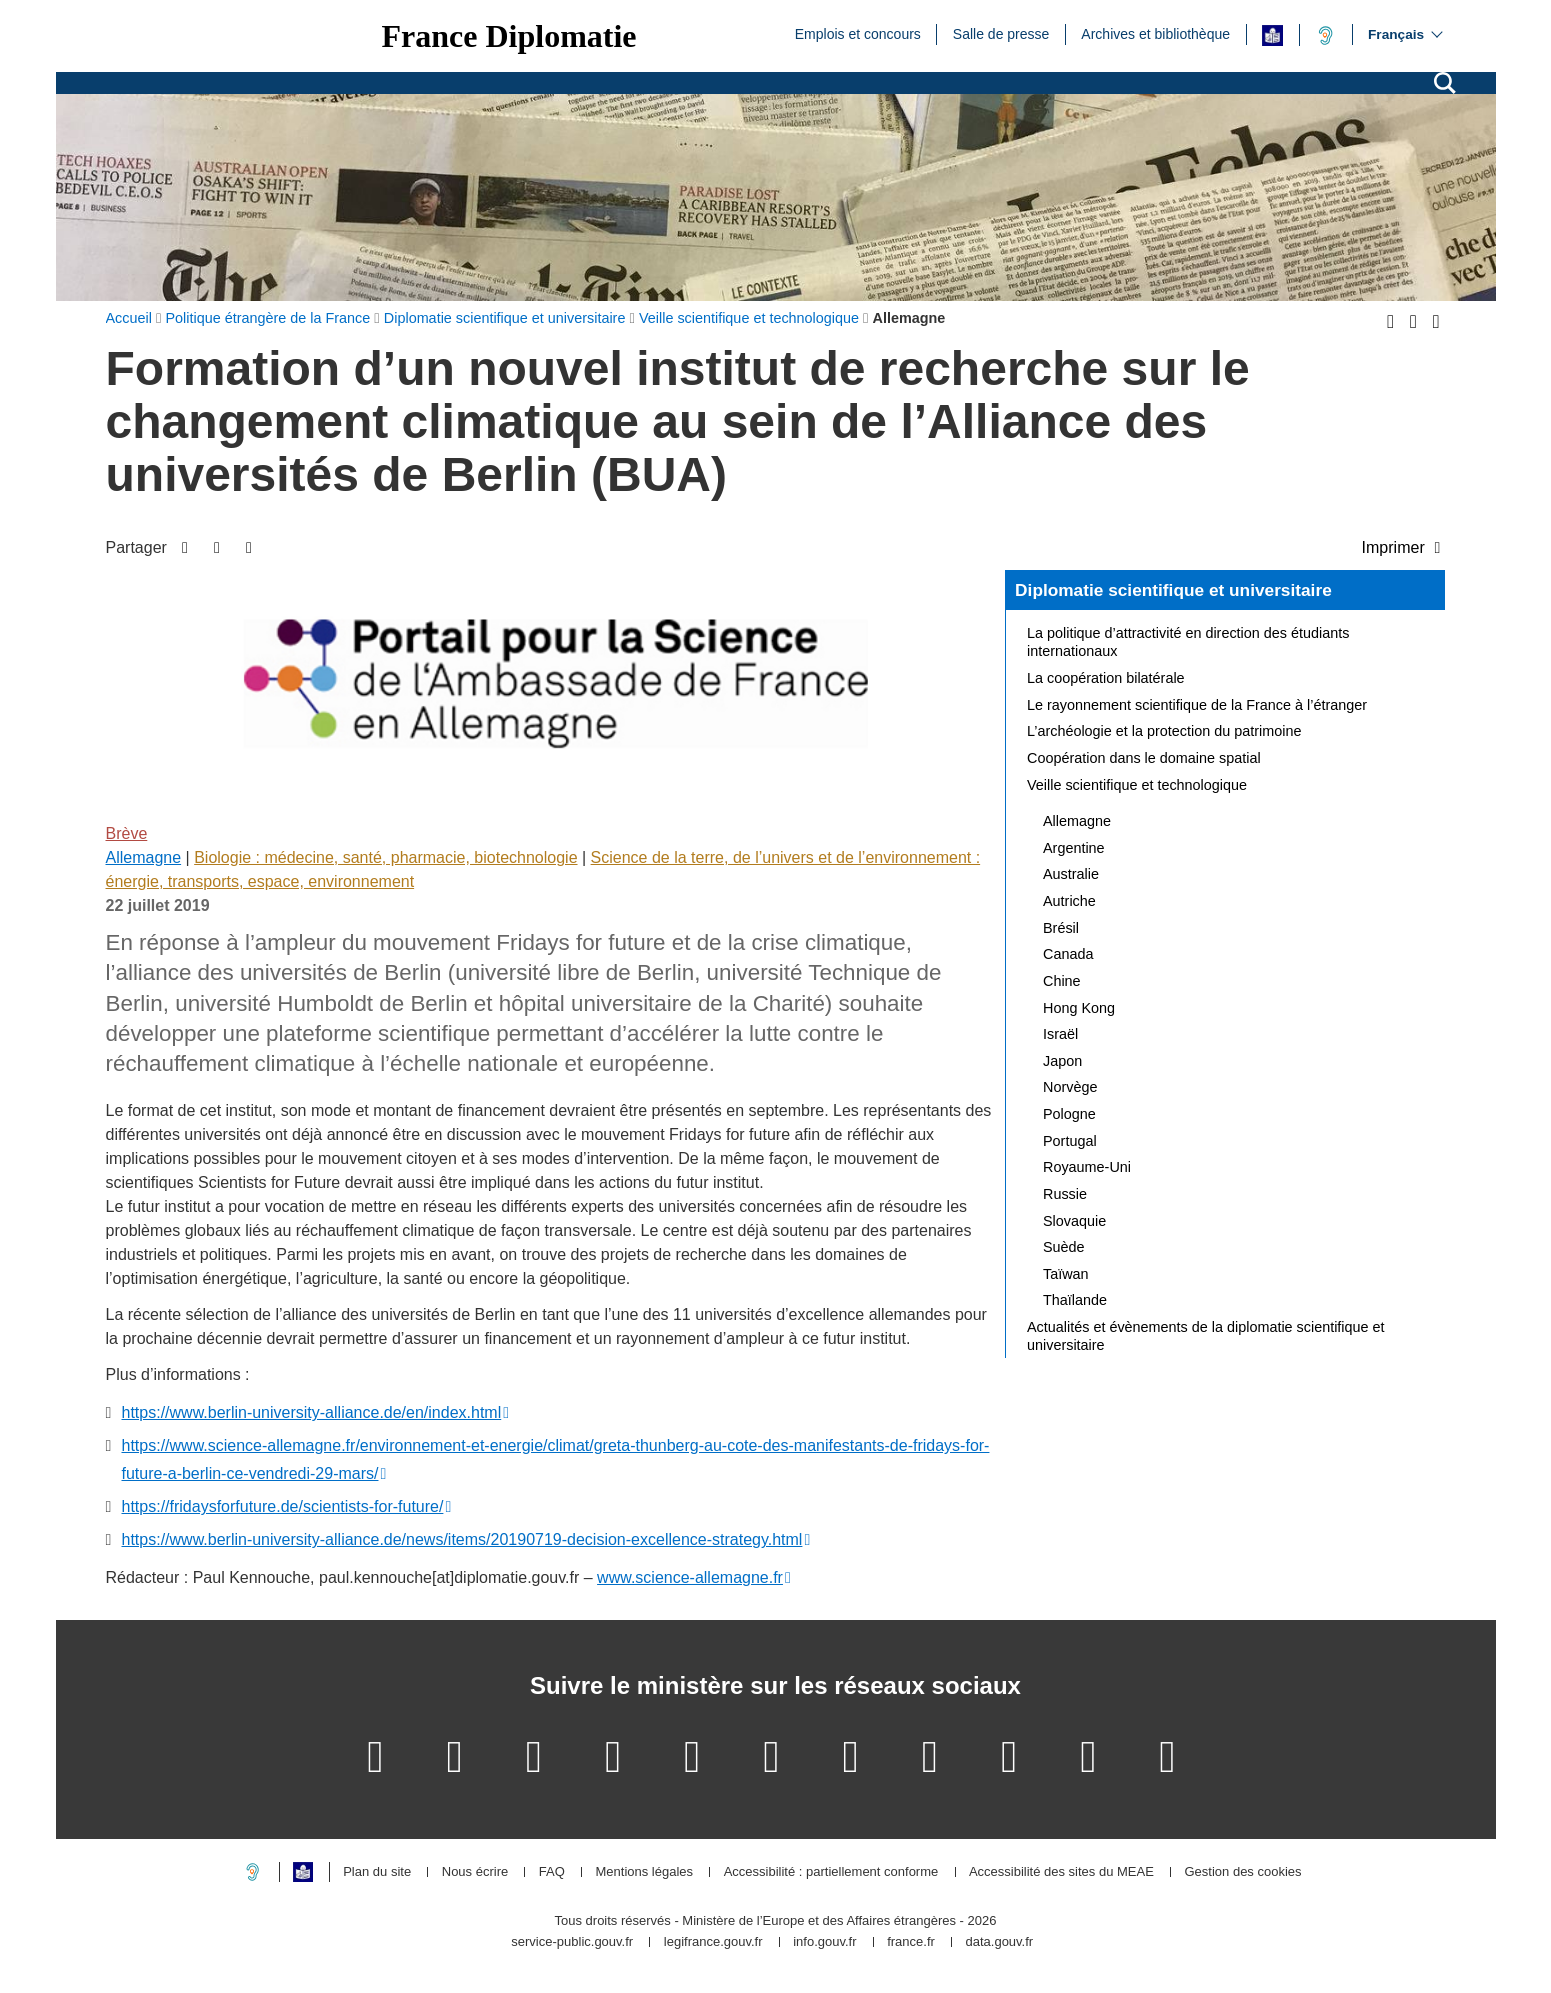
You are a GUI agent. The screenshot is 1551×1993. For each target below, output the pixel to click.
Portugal (1070, 1141)
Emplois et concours (858, 33)
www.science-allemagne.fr (690, 1577)
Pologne (1069, 1114)
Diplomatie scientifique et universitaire (1173, 590)
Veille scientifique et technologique (1137, 785)
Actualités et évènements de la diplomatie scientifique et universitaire (1206, 1336)
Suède (1064, 1247)
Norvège (1070, 1087)
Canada (1068, 954)
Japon (1062, 1061)
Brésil (1061, 928)
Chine (1062, 981)
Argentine (1074, 848)
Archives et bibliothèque (1155, 33)
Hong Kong (1079, 1008)
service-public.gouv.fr (572, 1942)
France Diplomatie (509, 36)
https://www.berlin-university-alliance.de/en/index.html (312, 1412)
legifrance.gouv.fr (713, 1942)
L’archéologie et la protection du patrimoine (1164, 731)
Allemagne (144, 857)
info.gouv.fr (824, 1942)
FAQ (552, 1872)
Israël (1060, 1034)
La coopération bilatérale (1106, 678)
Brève (127, 833)
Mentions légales (644, 1872)
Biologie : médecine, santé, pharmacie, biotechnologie (385, 857)
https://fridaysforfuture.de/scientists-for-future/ (283, 1506)
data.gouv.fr (999, 1942)
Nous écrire (475, 1872)
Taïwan (1066, 1274)
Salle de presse (1001, 33)
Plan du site (377, 1872)
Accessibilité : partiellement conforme (831, 1872)
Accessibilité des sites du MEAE (1061, 1872)
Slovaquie (1074, 1221)
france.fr (911, 1942)
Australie (1071, 874)
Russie (1065, 1194)
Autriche (1069, 901)
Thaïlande (1075, 1300)
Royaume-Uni (1087, 1167)
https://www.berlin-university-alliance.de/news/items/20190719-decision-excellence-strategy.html (462, 1539)
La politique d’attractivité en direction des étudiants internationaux (1188, 642)
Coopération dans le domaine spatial (1144, 758)
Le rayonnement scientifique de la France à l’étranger (1197, 705)
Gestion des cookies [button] (1242, 1872)
